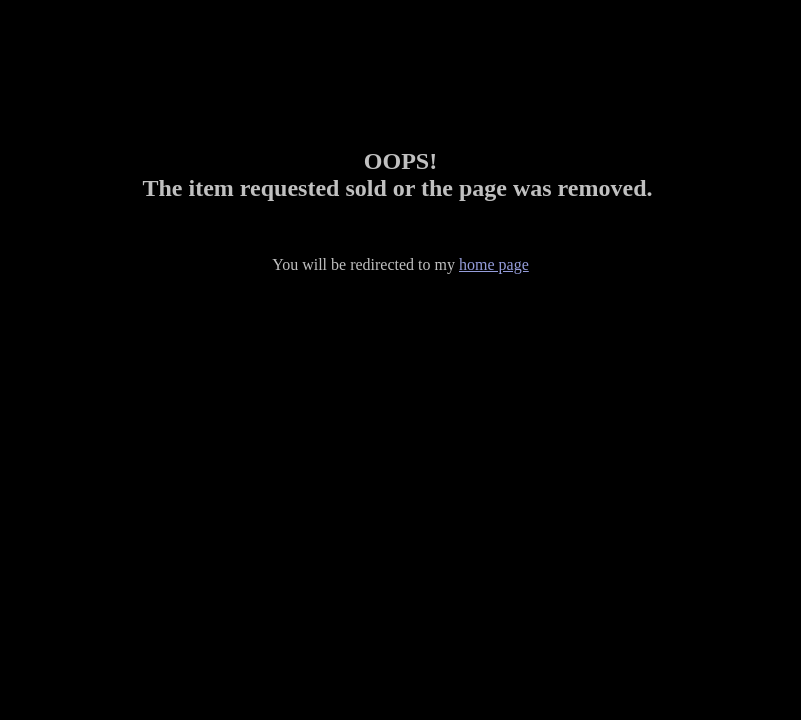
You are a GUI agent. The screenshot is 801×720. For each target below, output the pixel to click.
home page (494, 264)
